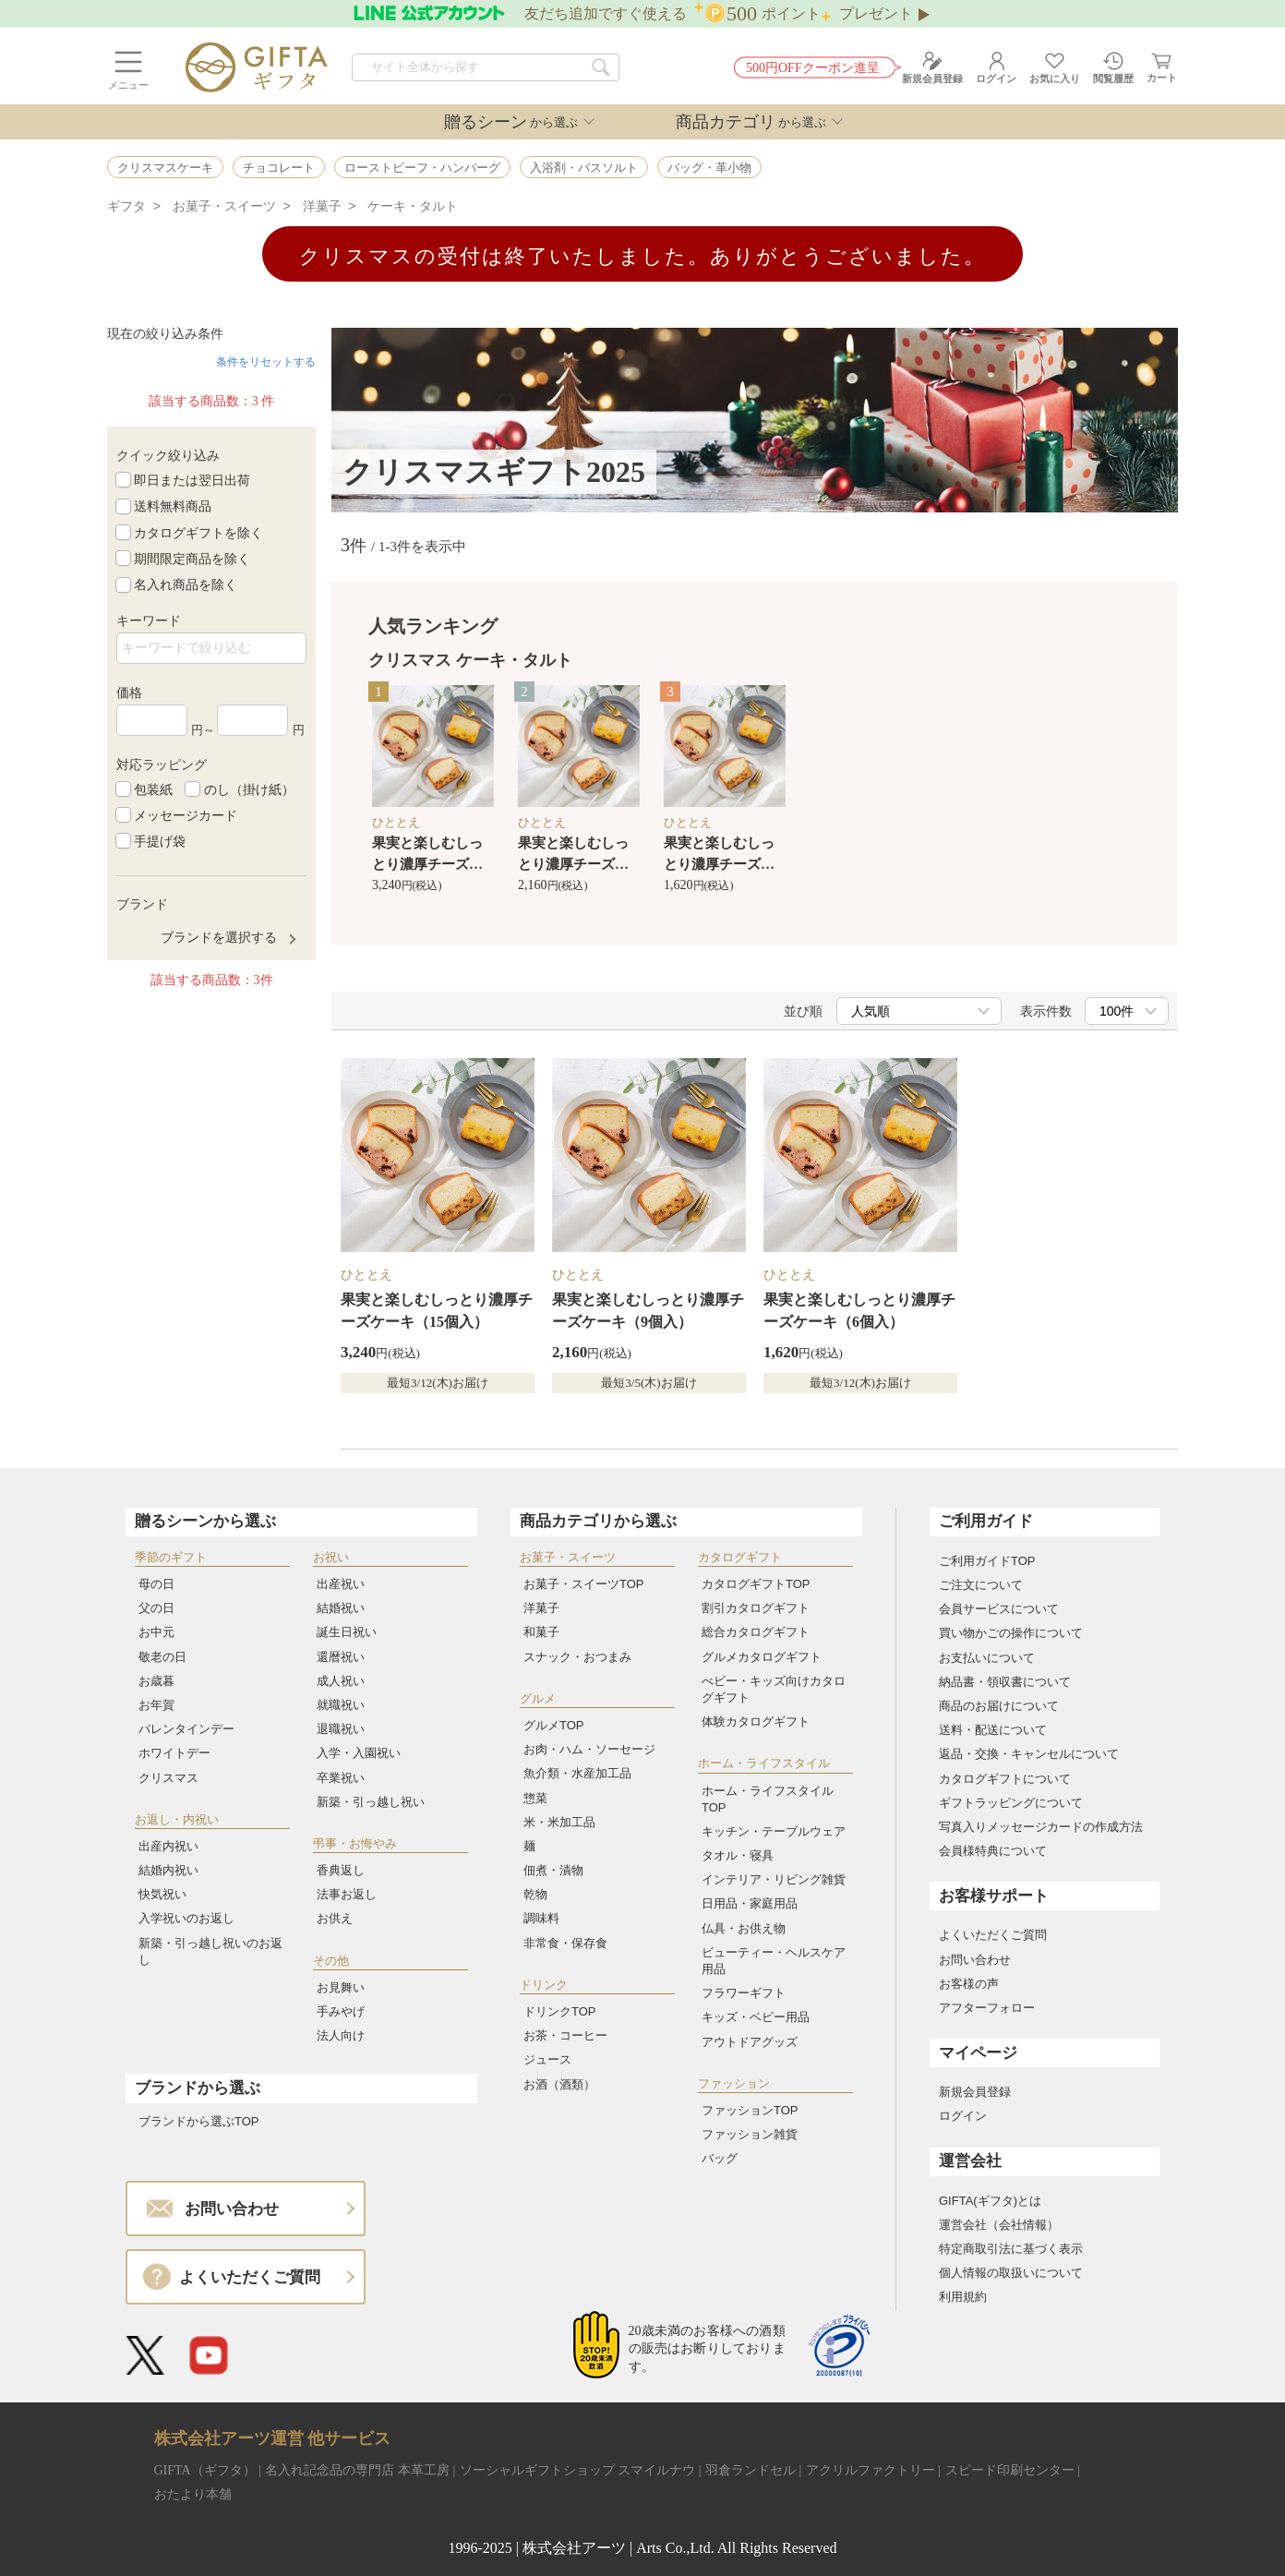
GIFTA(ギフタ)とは (990, 2201)
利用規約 (963, 2297)
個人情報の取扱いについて (1011, 2273)
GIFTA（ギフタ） (205, 2470)
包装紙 (153, 788)
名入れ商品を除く (185, 584)
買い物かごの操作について (1011, 1633)
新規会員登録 (975, 2092)
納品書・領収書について (1005, 1682)
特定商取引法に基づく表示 (1011, 2249)
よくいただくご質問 (993, 1935)
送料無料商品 (172, 506)
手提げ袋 (160, 841)
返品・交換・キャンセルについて (1029, 1754)
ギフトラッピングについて (1011, 1803)
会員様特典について (993, 1851)
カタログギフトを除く (198, 531)
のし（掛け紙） (249, 788)
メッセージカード (185, 815)
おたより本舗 (193, 2494)
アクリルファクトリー (870, 2470)
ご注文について (981, 1585)
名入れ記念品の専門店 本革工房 (357, 2470)
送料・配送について (993, 1730)
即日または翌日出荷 (192, 480)
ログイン (963, 2116)
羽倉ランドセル (750, 2470)
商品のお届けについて (999, 1706)
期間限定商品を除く (192, 558)
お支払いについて (987, 1658)
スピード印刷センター (1010, 2470)
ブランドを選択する (219, 937)
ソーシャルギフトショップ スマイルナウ (578, 2470)
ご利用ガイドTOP (987, 1561)
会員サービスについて (999, 1609)
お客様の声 (969, 1984)
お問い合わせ (975, 1960)
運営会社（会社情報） (999, 2225)
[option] (433, 791)
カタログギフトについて (1005, 1779)
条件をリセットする (266, 361)
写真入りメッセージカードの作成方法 (1041, 1827)
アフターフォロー (987, 2008)
